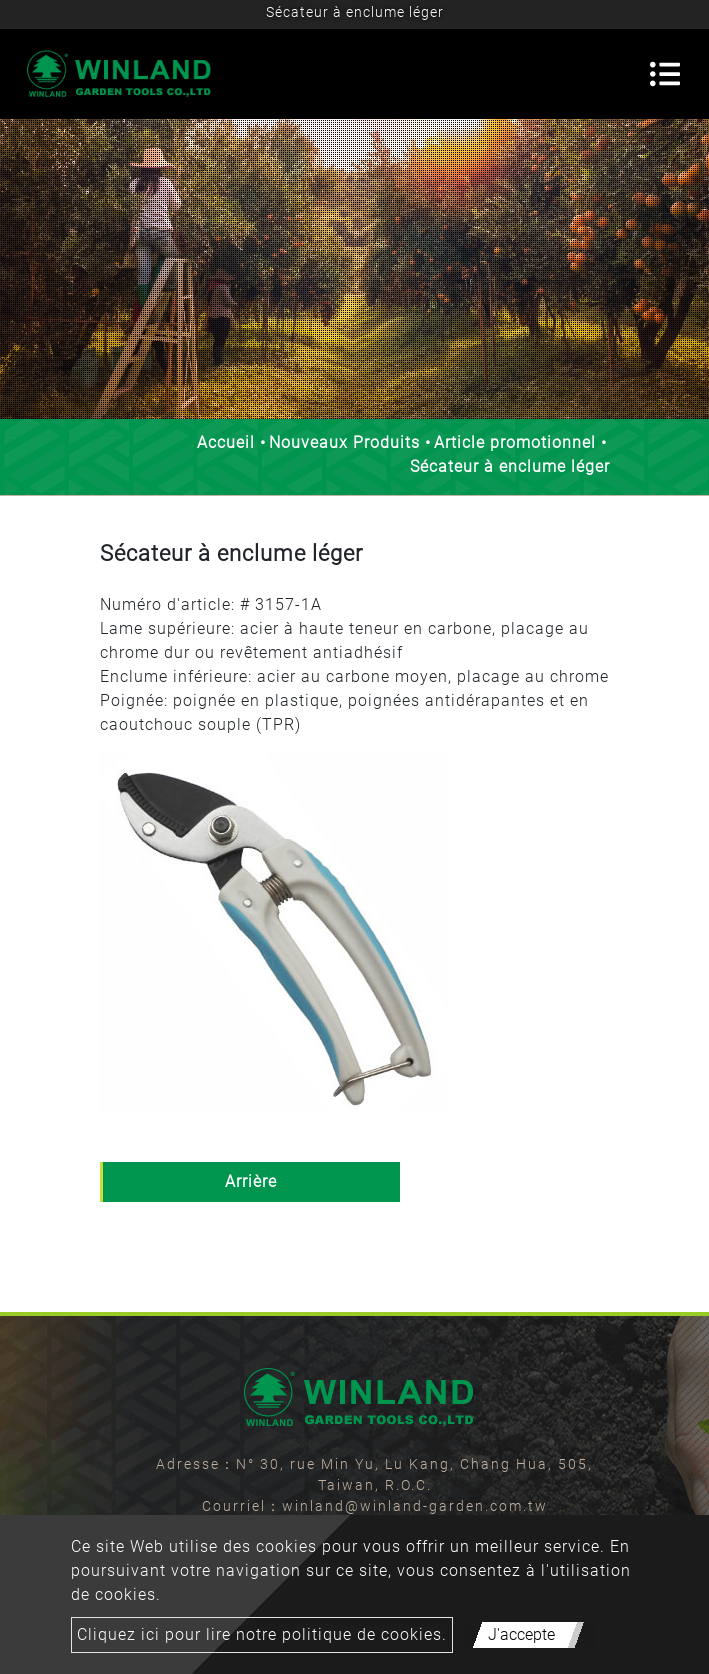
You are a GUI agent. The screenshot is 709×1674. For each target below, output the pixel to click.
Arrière (251, 1181)
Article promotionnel (515, 442)
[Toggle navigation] (665, 74)
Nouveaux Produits (344, 442)
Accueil (226, 442)
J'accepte (521, 1634)
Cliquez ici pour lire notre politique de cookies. (262, 1634)
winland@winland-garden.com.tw (415, 1506)
